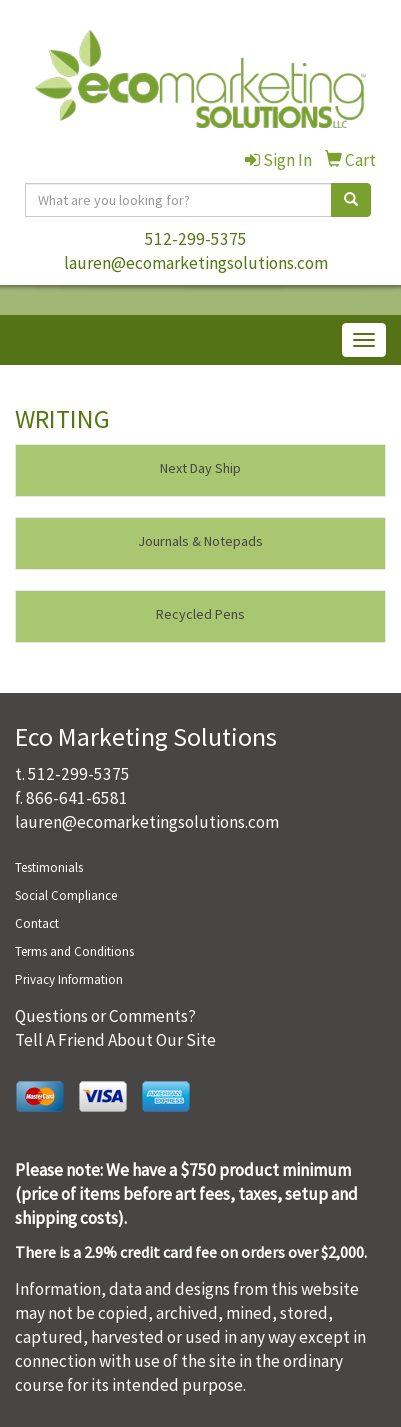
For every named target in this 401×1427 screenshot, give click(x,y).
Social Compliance (66, 895)
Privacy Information (69, 979)
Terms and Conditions (74, 951)
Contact (37, 923)
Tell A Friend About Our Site (115, 1040)
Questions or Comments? (105, 1016)
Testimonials (49, 867)
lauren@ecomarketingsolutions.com (196, 263)
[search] (351, 200)
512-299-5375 (196, 239)
